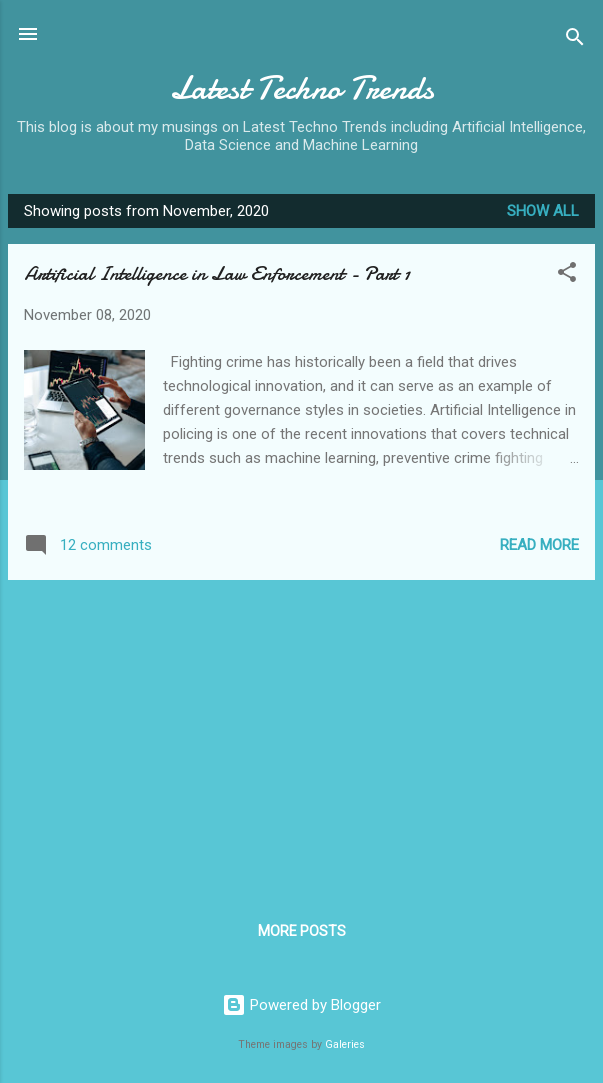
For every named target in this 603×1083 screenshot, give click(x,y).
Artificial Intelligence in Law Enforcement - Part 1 (217, 273)
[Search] (575, 40)
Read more (539, 545)
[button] (567, 275)
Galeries (345, 1044)
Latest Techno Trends (302, 88)
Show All (543, 211)
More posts (302, 931)
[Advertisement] (301, 736)
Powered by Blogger (301, 1005)
